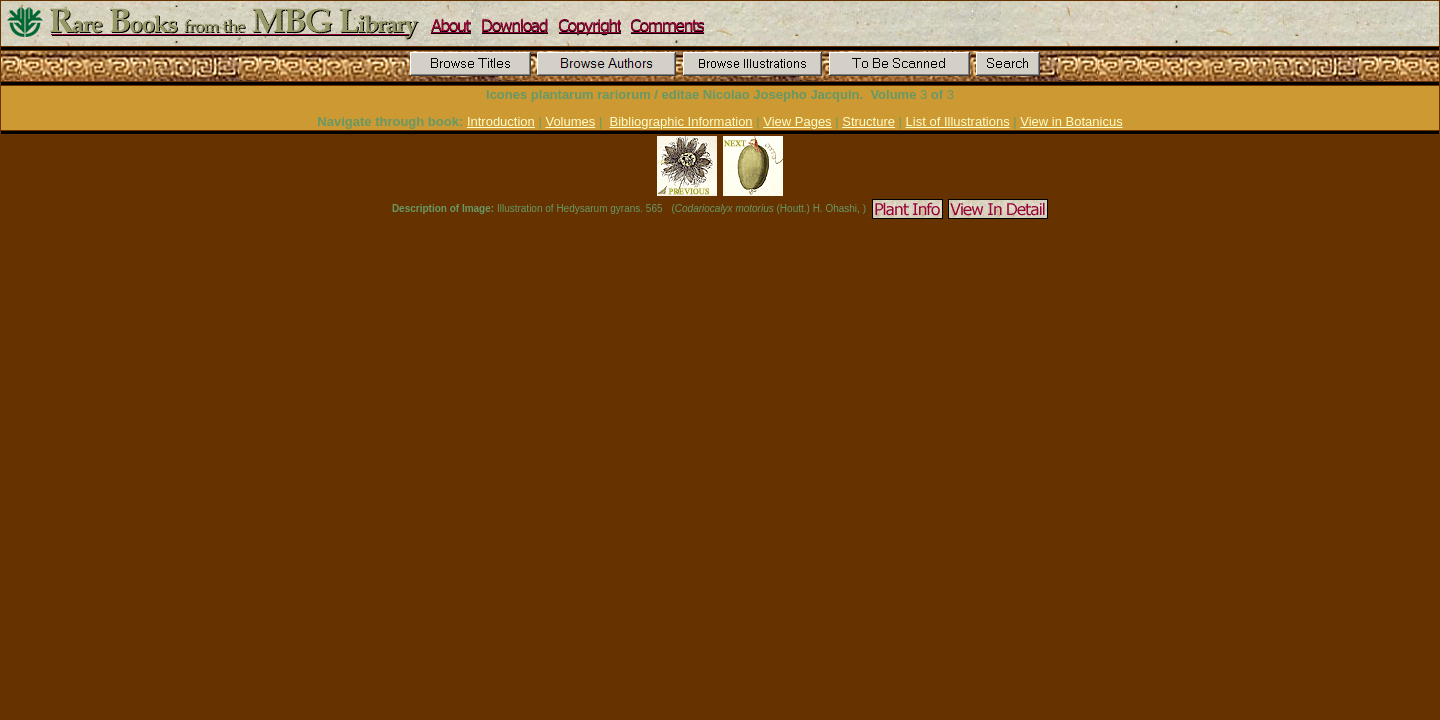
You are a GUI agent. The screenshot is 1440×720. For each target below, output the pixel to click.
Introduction (501, 121)
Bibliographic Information (681, 121)
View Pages (797, 121)
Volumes (570, 121)
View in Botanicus (1071, 121)
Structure (868, 121)
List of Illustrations (958, 121)
